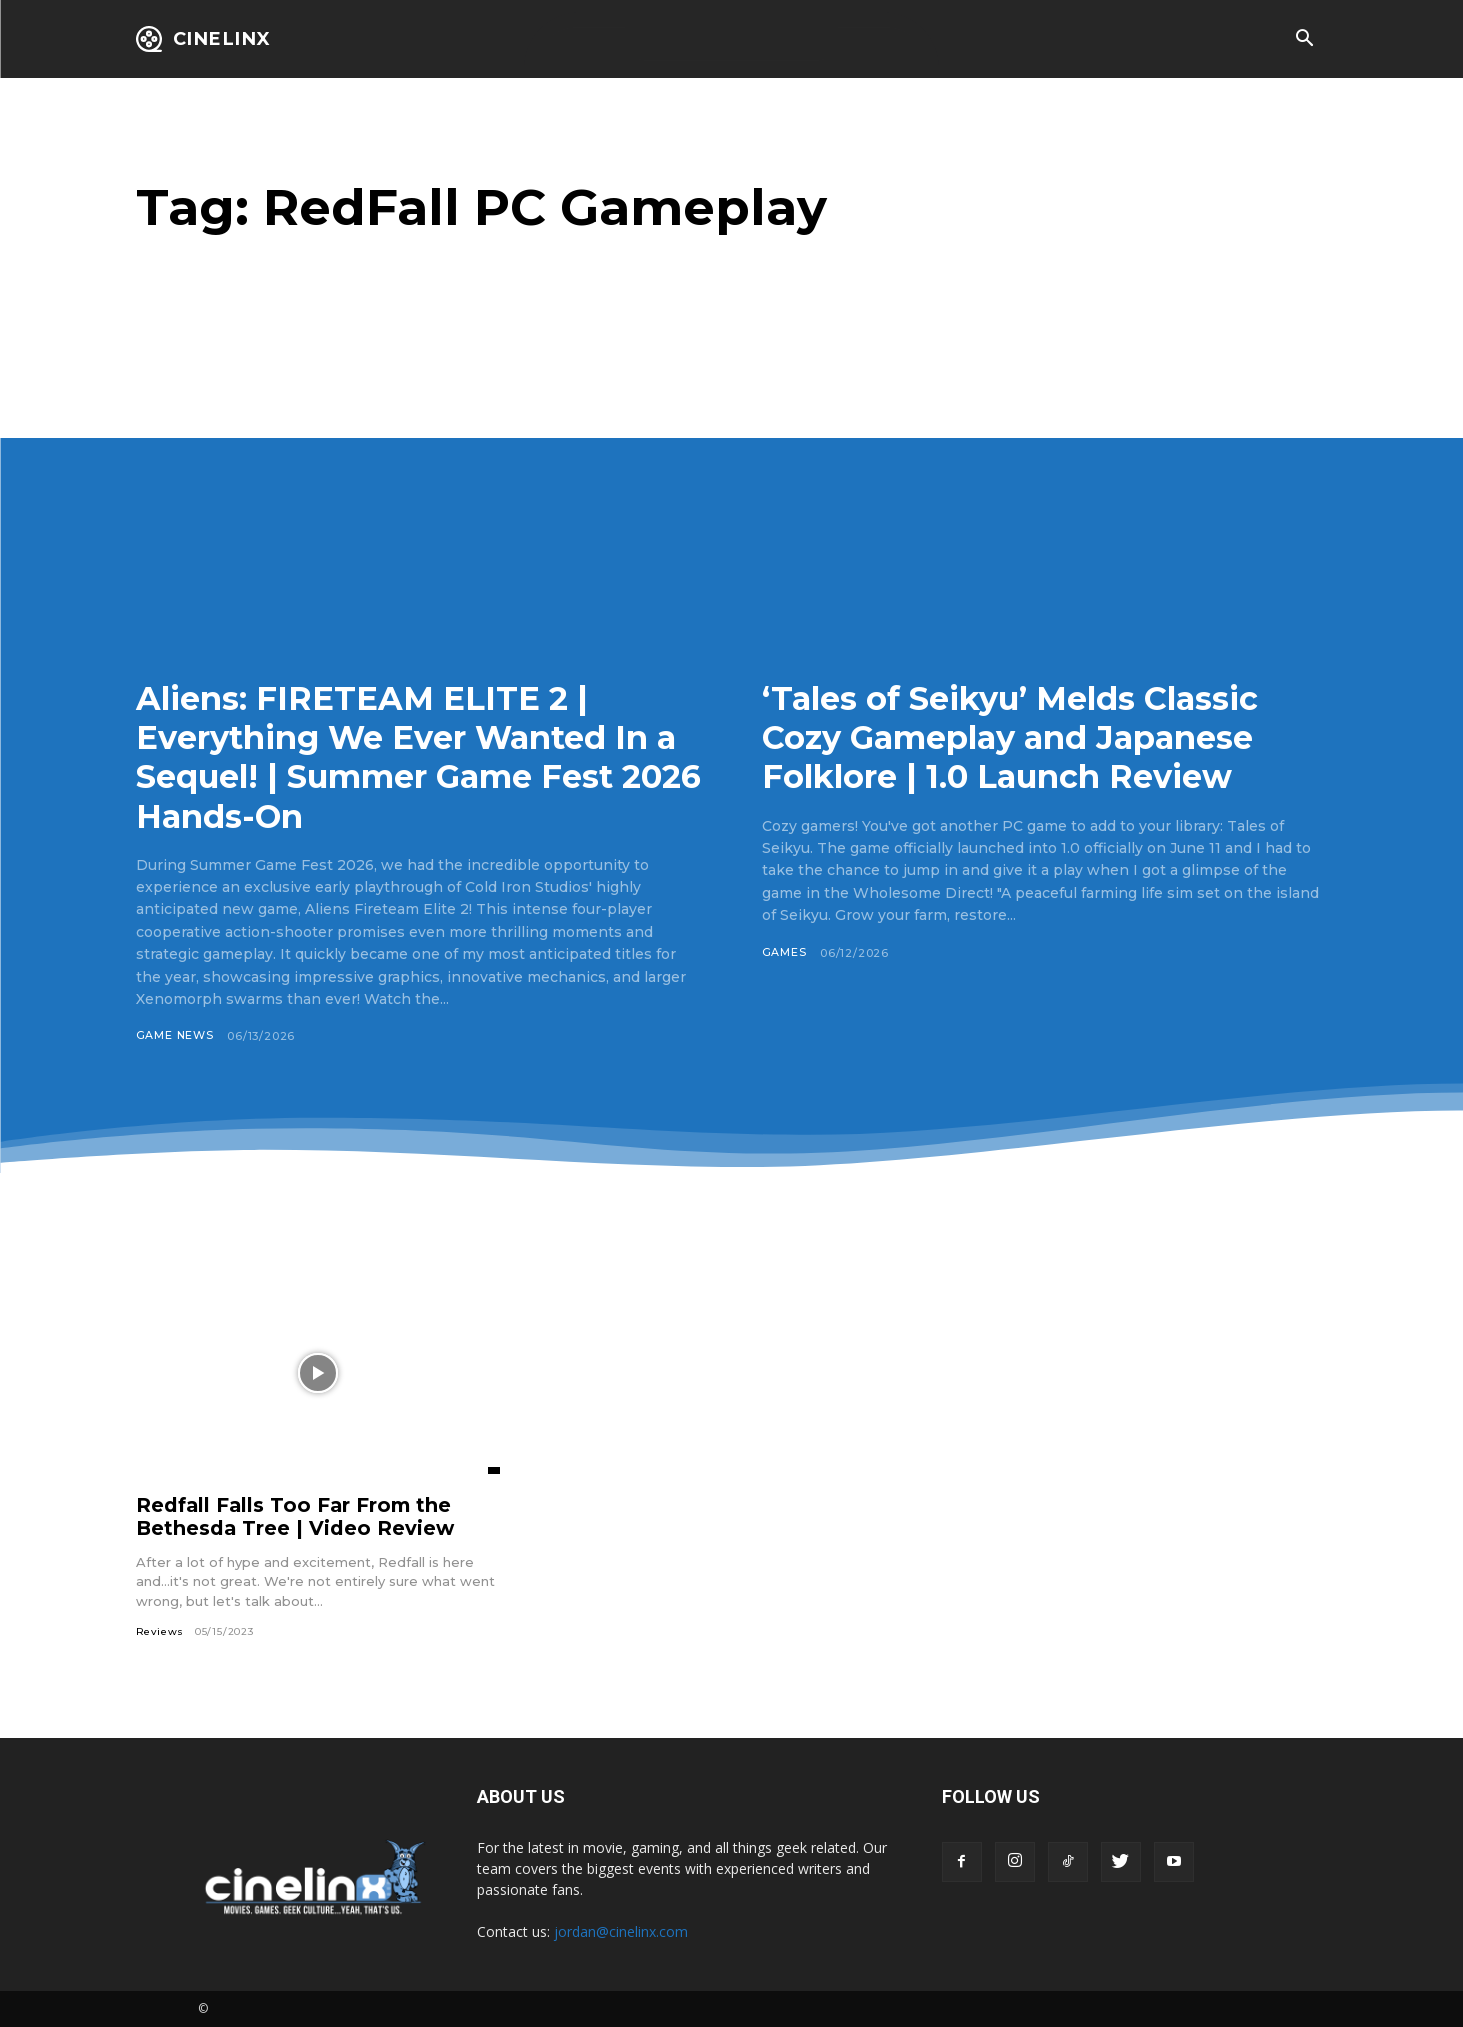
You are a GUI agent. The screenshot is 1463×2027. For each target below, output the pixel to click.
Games (784, 953)
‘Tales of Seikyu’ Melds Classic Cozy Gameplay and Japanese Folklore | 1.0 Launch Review (1028, 737)
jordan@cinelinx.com (621, 1931)
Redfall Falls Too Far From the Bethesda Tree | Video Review (296, 1516)
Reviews (161, 1631)
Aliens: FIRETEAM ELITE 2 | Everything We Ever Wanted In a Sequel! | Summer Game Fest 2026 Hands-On (408, 756)
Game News (175, 1036)
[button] (1305, 40)
